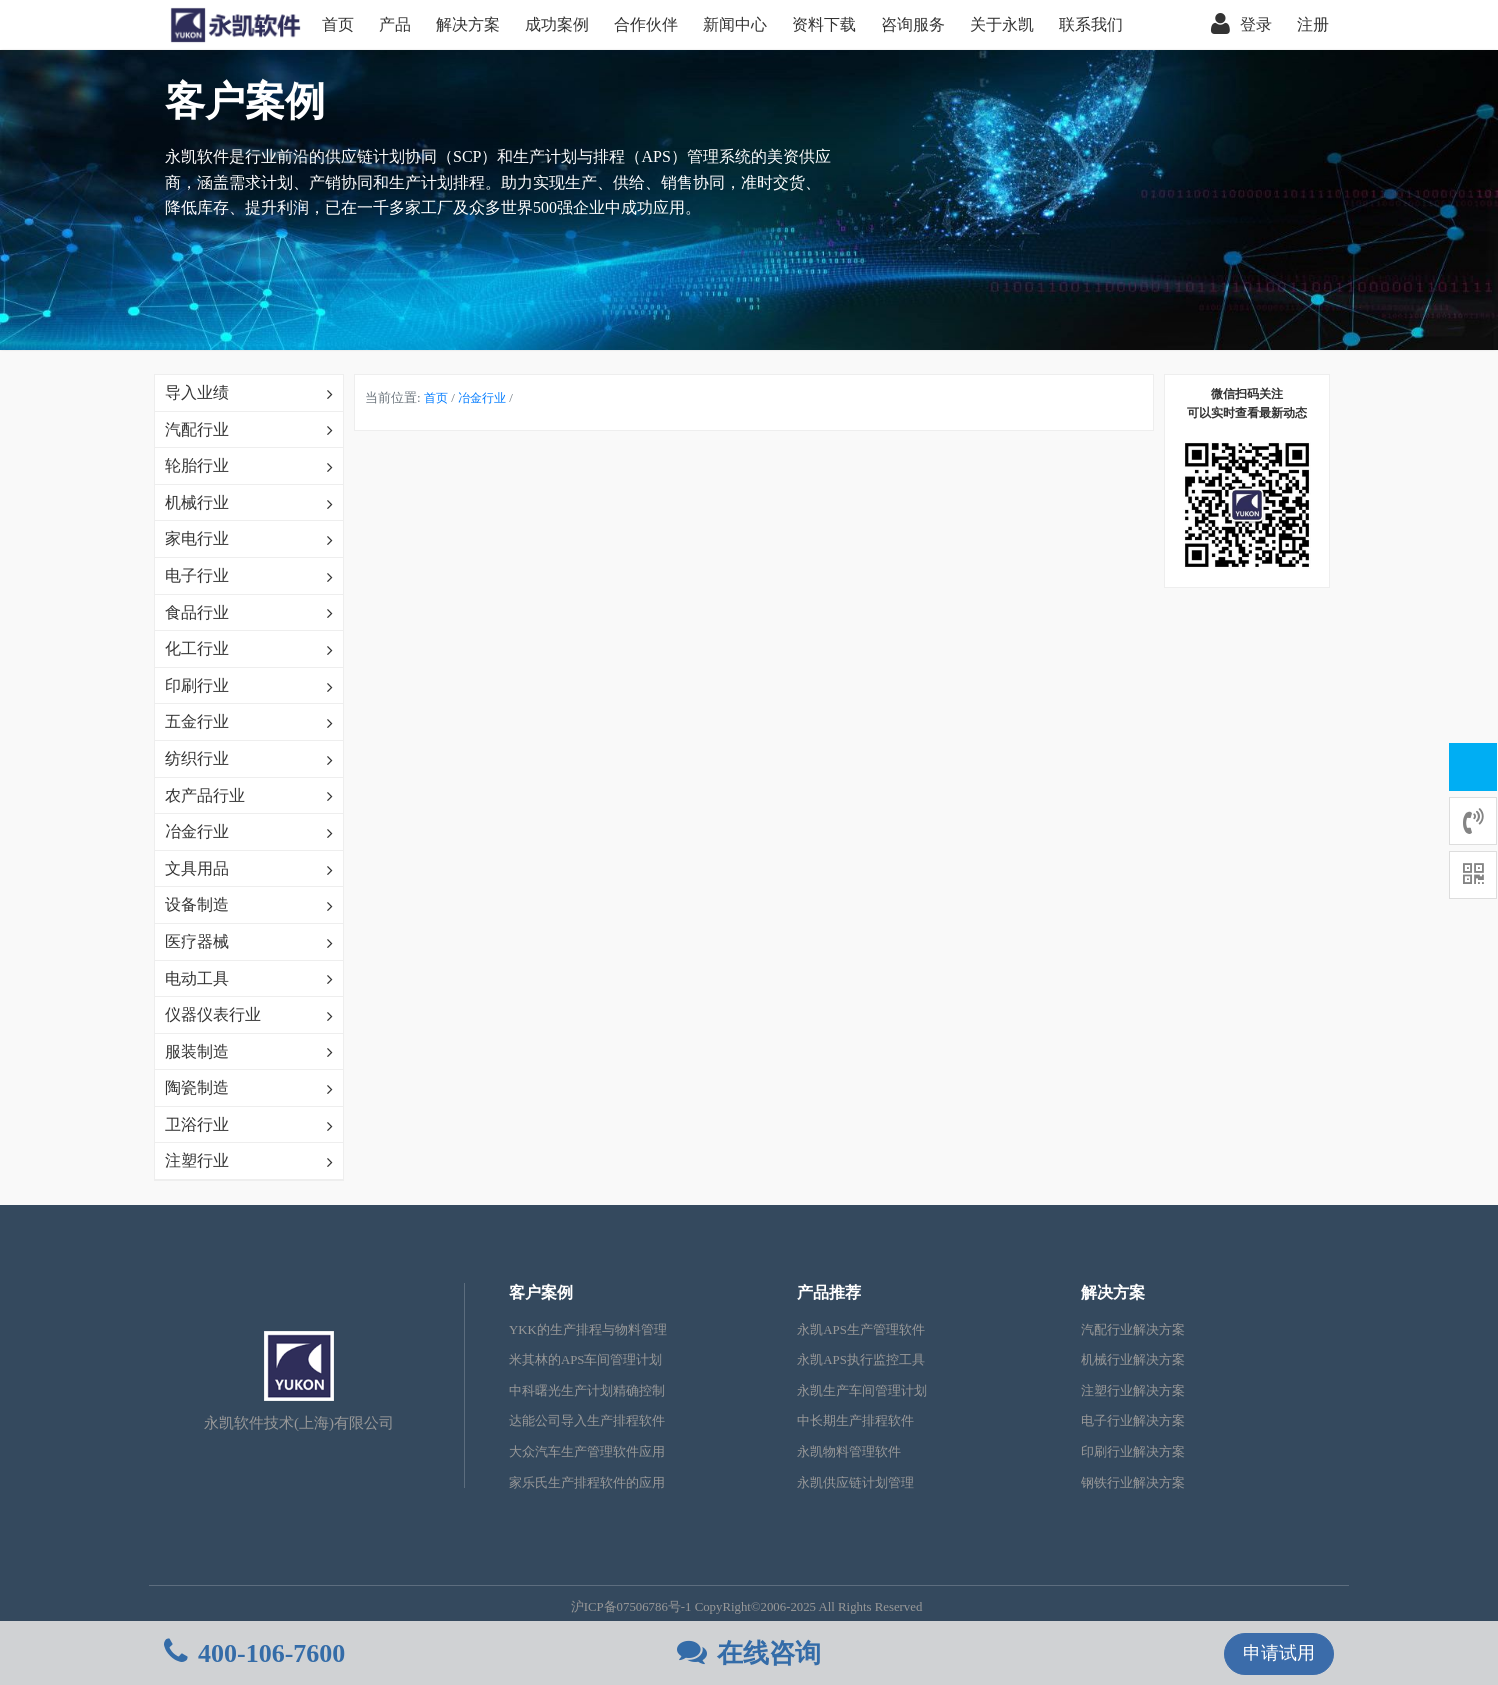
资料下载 (824, 24)
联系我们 (1091, 24)
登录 (1241, 25)
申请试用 (1279, 1653)
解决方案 (468, 24)
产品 (395, 24)
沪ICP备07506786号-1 (631, 1607)
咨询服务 (913, 24)
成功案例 (557, 24)
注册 (1313, 24)
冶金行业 (482, 398)
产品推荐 (829, 1292)
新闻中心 (735, 24)
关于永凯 (1002, 24)
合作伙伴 (646, 24)
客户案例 (541, 1292)
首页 (338, 24)
